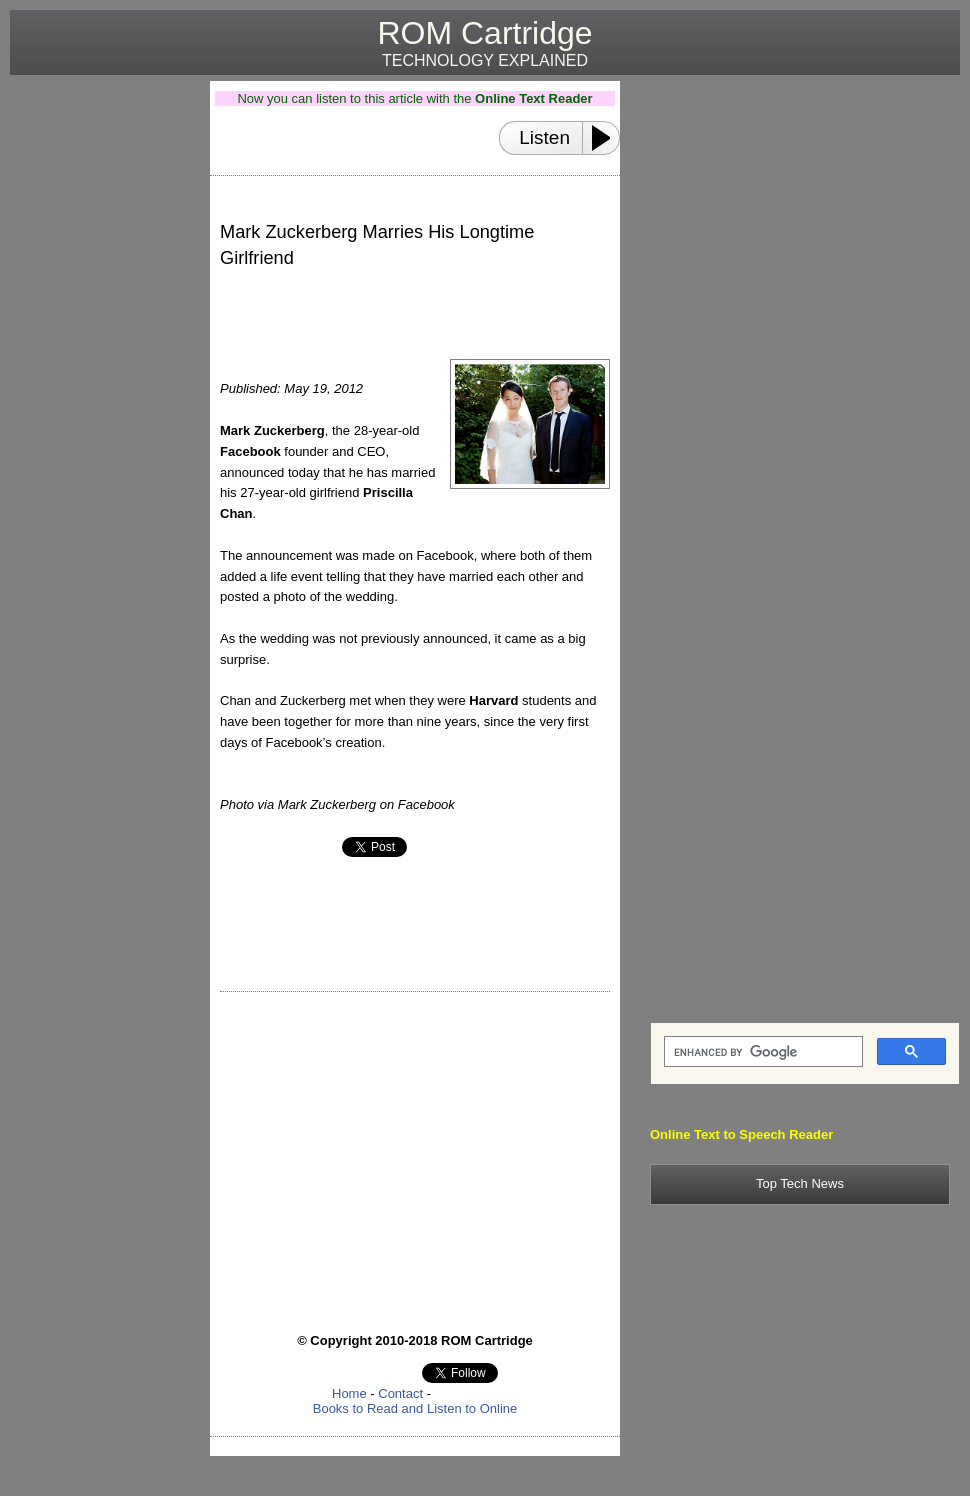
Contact (400, 1393)
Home (349, 1393)
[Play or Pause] (607, 138)
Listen (544, 137)
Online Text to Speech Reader (741, 1134)
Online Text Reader (534, 98)
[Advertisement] (102, 381)
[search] (761, 1052)
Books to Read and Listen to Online (415, 1408)
